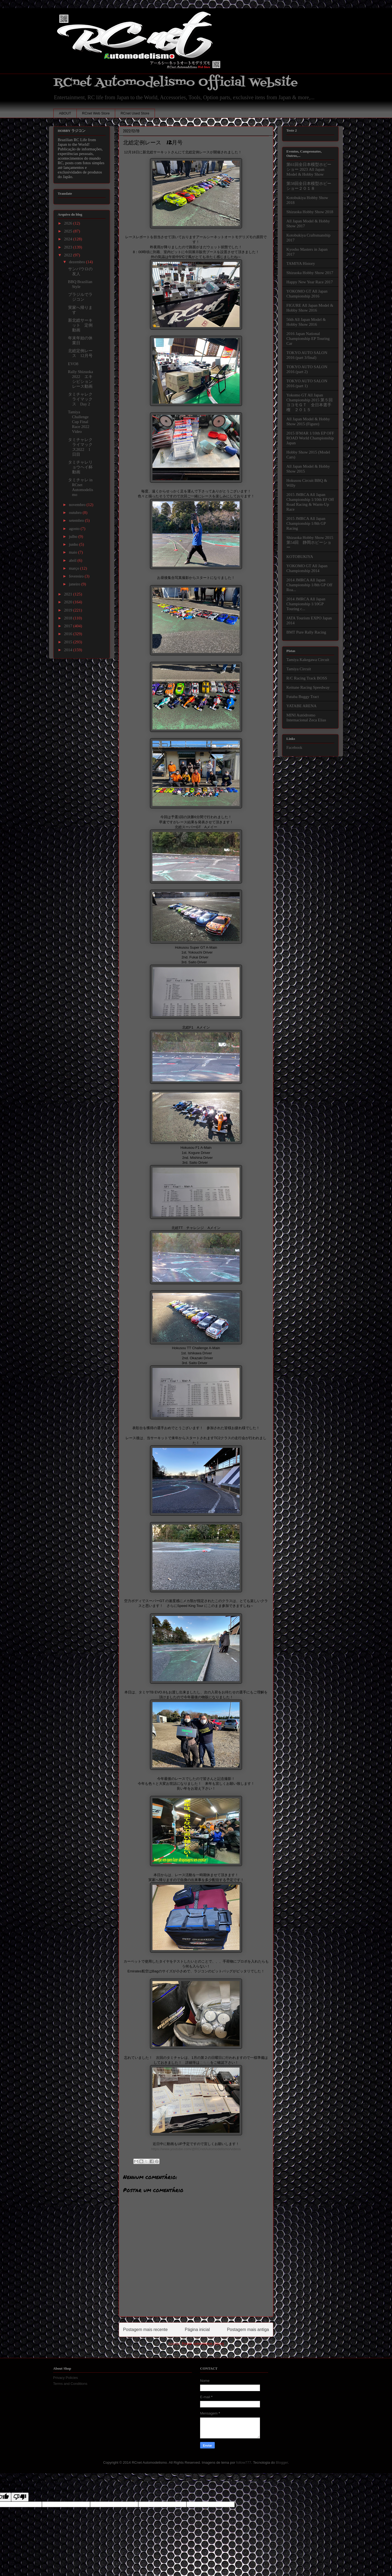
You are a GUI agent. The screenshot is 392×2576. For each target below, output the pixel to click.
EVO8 (73, 364)
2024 (68, 239)
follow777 (243, 2462)
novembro (78, 504)
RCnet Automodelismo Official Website (175, 82)
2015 (68, 642)
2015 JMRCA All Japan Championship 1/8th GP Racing (306, 523)
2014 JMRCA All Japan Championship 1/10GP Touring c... (305, 604)
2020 (68, 602)
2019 (68, 610)
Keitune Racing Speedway (308, 687)
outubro (75, 512)
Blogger (282, 2462)
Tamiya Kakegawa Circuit (307, 659)
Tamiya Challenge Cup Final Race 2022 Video (79, 422)
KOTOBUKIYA (299, 556)
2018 (68, 618)
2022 (68, 255)
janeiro (75, 584)
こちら (205, 2062)
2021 (68, 594)
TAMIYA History (300, 263)
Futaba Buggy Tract (302, 696)
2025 (68, 231)
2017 (68, 626)
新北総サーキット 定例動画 (80, 325)
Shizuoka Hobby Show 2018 (309, 212)
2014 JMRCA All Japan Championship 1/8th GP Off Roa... (309, 585)
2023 (68, 247)
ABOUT (65, 113)
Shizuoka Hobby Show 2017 (309, 273)
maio (73, 552)
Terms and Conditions (70, 2384)
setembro (77, 520)
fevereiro (77, 576)
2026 (68, 223)
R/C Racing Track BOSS (306, 678)
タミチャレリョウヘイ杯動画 (80, 467)
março (74, 568)
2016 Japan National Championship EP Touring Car (308, 338)
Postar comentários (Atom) (203, 2344)
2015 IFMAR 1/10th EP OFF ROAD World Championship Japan (310, 438)
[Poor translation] (20, 2497)
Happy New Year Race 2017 (309, 282)
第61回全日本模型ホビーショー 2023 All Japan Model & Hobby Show (308, 169)
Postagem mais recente (145, 2329)
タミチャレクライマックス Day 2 (80, 399)
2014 (68, 650)
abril (73, 560)
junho (74, 544)
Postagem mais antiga (248, 2329)
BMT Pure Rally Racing (306, 632)
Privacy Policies (65, 2378)
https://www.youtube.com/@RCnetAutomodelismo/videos (196, 2149)
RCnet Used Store (135, 113)
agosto (75, 528)
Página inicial (197, 2329)
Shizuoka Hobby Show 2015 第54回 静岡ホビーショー (309, 542)
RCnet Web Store (96, 113)
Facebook (294, 747)
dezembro (77, 262)
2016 (68, 634)
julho (73, 536)
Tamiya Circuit (298, 669)
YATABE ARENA (301, 706)
